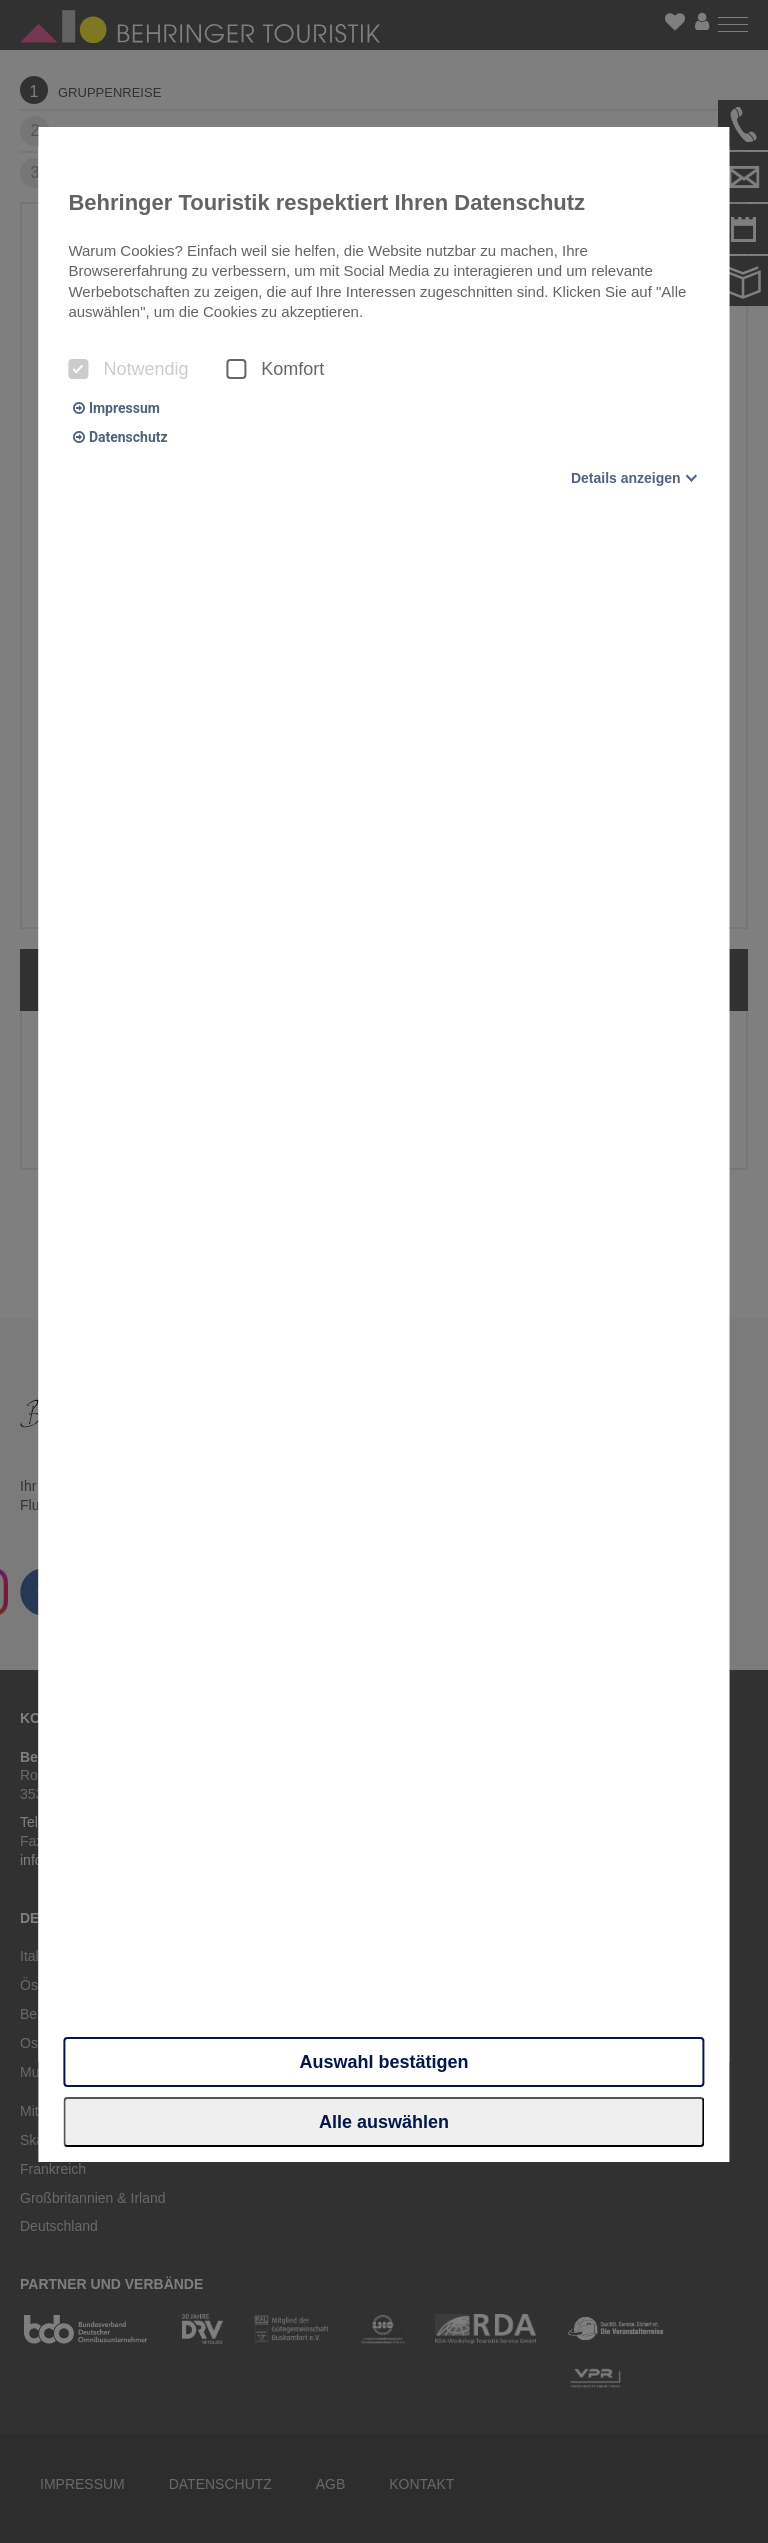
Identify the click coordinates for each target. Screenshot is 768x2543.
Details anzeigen (626, 478)
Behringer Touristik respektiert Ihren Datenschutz (326, 202)
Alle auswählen (384, 2122)
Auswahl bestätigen (383, 2062)
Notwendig (128, 369)
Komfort (275, 369)
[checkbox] (78, 369)
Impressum (116, 408)
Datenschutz (120, 437)
